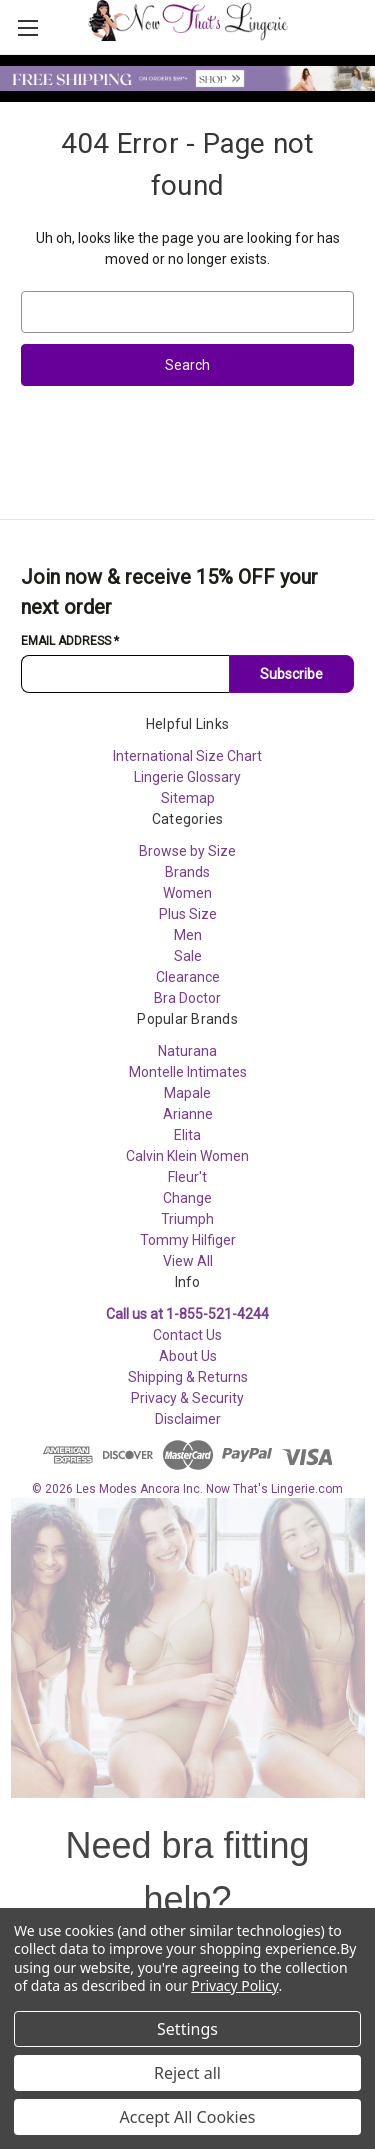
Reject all (187, 2073)
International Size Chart (187, 756)
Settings (187, 2029)
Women (187, 893)
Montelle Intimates (188, 1072)
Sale (188, 956)
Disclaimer (188, 1419)
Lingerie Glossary (187, 777)
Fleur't (187, 1177)
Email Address (70, 641)
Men (188, 935)
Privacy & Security (187, 1398)
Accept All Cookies (188, 2117)
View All (188, 1261)
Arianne (188, 1114)
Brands (187, 872)
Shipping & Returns (188, 1377)
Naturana (187, 1051)
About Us (188, 1356)
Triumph (187, 1219)
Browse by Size (187, 851)
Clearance (188, 977)
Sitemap (188, 798)
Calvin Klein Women (187, 1156)
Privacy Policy (234, 1985)
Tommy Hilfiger (188, 1240)
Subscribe (291, 674)
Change (187, 1198)
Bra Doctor (187, 998)
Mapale (187, 1093)
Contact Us (187, 1335)
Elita (187, 1135)
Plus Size (188, 914)
